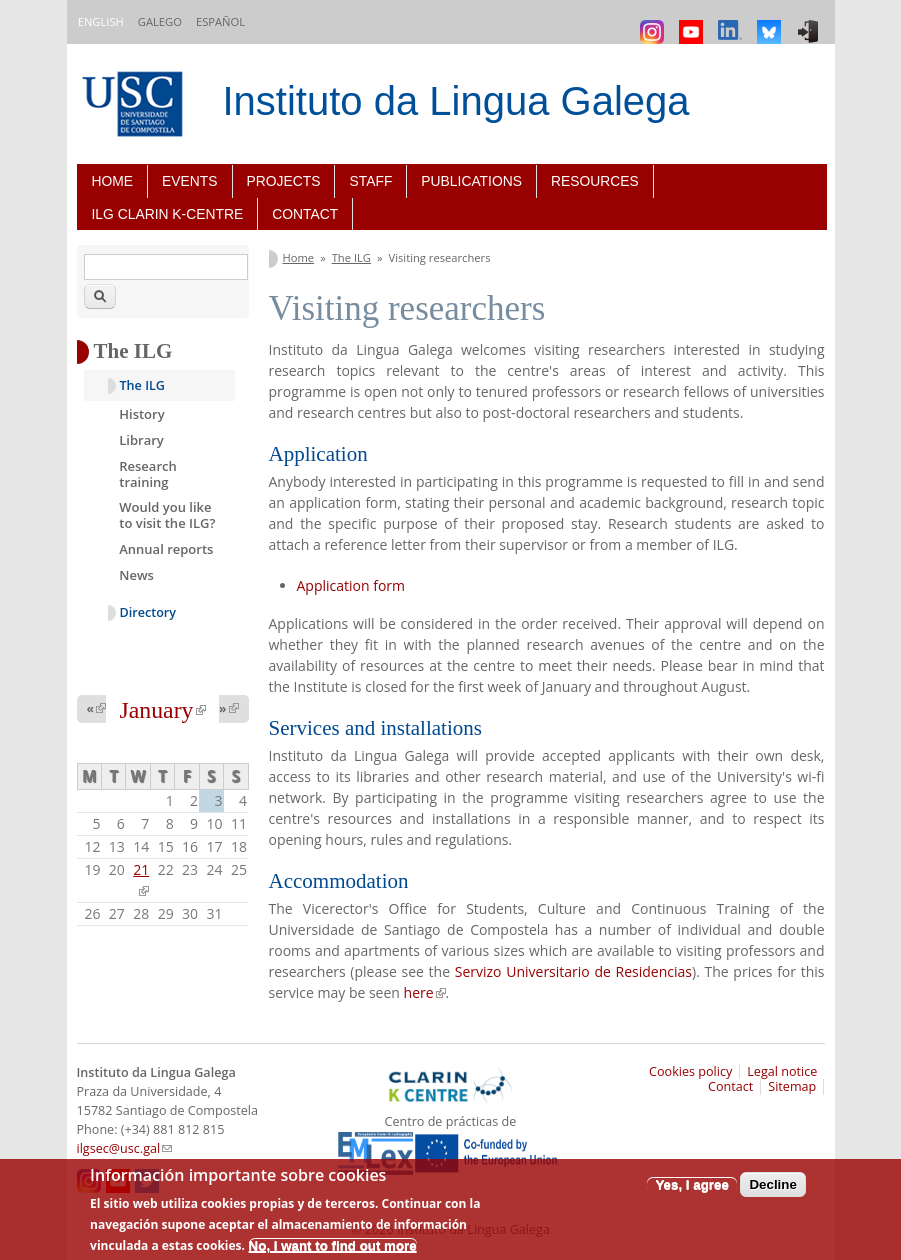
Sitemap (792, 1086)
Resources (595, 181)
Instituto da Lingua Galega (456, 101)
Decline (772, 1184)
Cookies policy (690, 1071)
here (425, 992)
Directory (148, 612)
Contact (305, 214)
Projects (284, 181)
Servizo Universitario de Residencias (573, 971)
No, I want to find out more (333, 1245)
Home (113, 181)
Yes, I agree (691, 1184)
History (141, 414)
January (162, 710)
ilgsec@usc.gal (125, 1148)
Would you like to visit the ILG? (167, 515)
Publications (471, 181)
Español (220, 21)
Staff (370, 181)
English (101, 21)
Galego (160, 21)
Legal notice (782, 1071)
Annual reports (166, 549)
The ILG (351, 257)
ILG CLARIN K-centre (168, 214)
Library (141, 440)
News (136, 575)
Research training (147, 474)
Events (189, 181)
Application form (351, 585)
